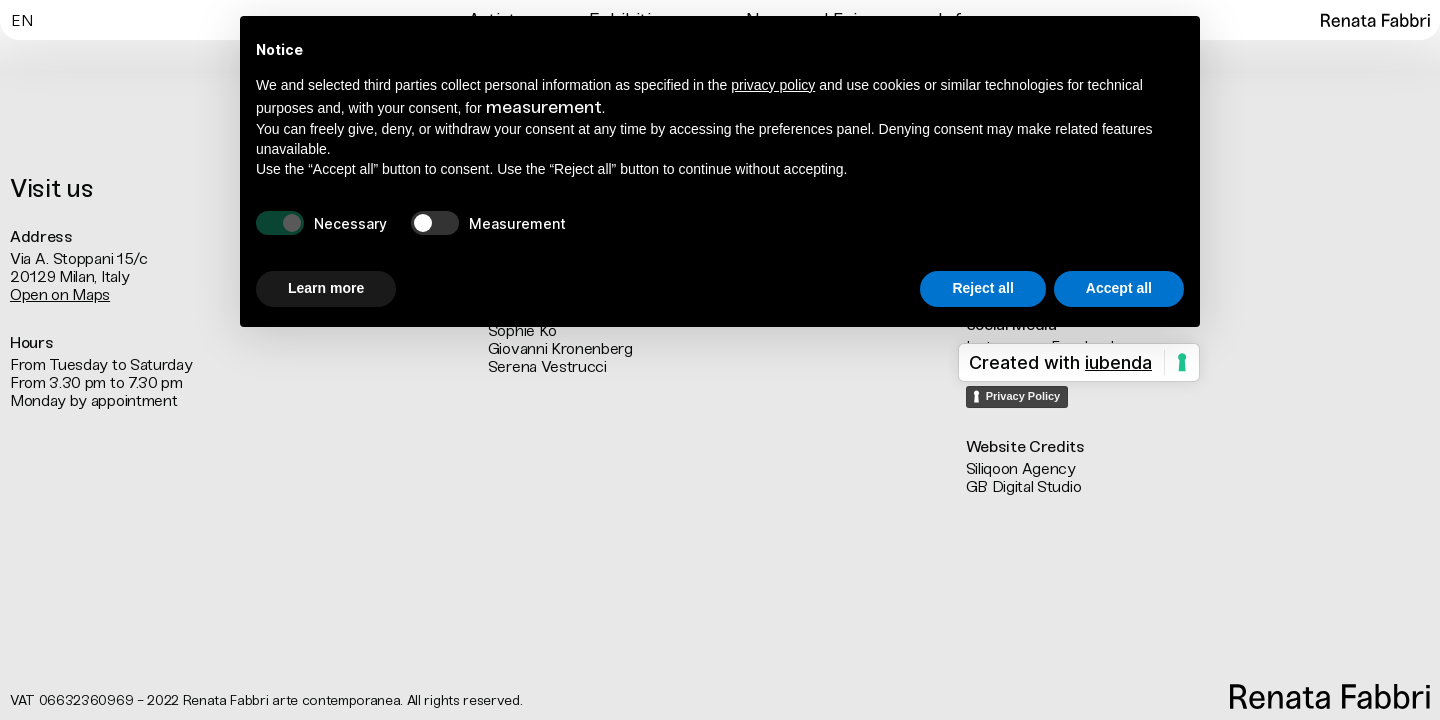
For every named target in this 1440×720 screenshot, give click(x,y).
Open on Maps (60, 294)
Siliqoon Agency (1021, 468)
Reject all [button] (982, 288)
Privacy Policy (1023, 396)
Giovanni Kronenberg (560, 348)
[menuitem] (21, 19)
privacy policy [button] (773, 85)
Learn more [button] (326, 288)
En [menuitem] (21, 21)
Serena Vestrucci (547, 366)
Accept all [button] (1119, 288)
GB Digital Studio (1024, 486)
